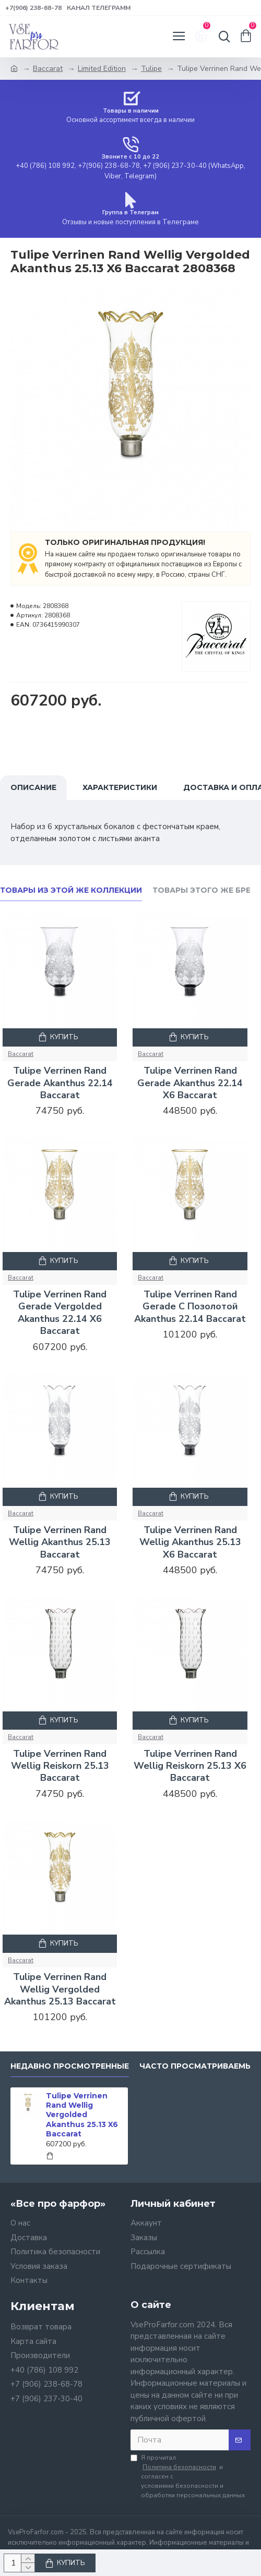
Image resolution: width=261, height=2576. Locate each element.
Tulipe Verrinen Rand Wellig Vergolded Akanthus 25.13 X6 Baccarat (82, 2114)
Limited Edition (102, 69)
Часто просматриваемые (198, 2066)
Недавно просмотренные (69, 2066)
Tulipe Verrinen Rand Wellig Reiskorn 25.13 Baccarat (60, 1766)
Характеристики (119, 787)
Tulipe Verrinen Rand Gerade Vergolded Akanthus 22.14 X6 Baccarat (59, 1313)
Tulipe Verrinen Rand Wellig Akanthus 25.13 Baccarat (60, 1542)
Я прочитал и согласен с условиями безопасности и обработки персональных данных (187, 2476)
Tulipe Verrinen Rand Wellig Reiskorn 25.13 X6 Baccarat (190, 1766)
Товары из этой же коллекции (71, 890)
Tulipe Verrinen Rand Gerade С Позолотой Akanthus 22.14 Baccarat (190, 1307)
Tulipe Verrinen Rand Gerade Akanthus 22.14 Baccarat (60, 1083)
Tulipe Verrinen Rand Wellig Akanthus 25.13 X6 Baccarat (190, 1542)
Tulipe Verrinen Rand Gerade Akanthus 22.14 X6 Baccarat (190, 1083)
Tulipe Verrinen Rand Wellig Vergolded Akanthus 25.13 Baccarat (60, 1989)
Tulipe (151, 69)
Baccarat (48, 69)
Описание (33, 787)
